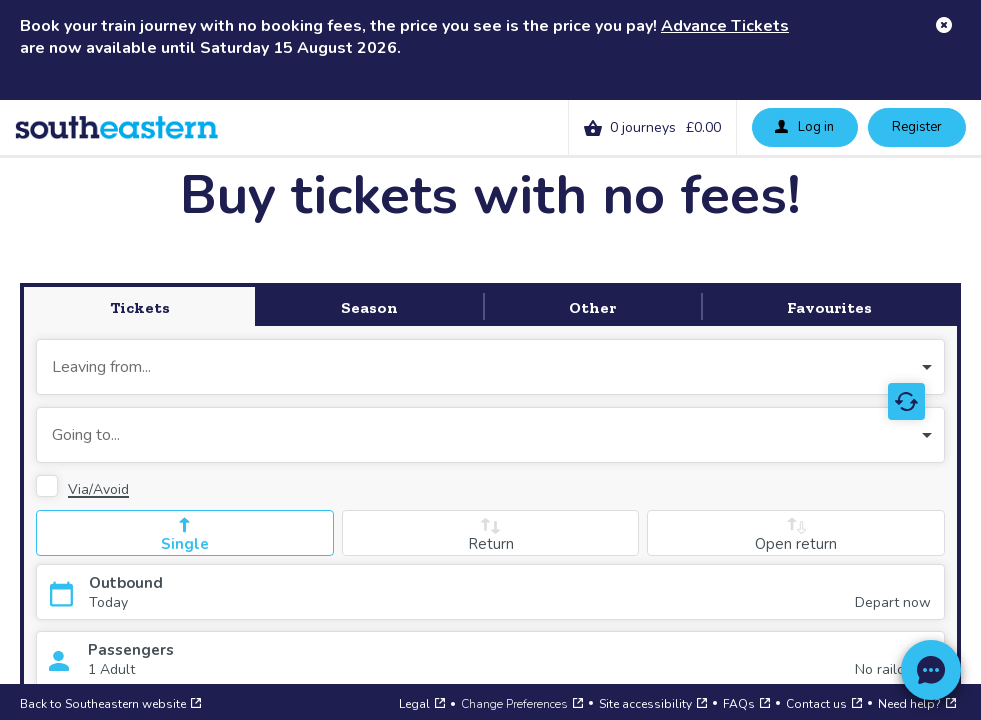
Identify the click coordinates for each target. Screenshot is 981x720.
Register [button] (917, 127)
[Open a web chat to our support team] (931, 670)
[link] (652, 127)
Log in (803, 126)
